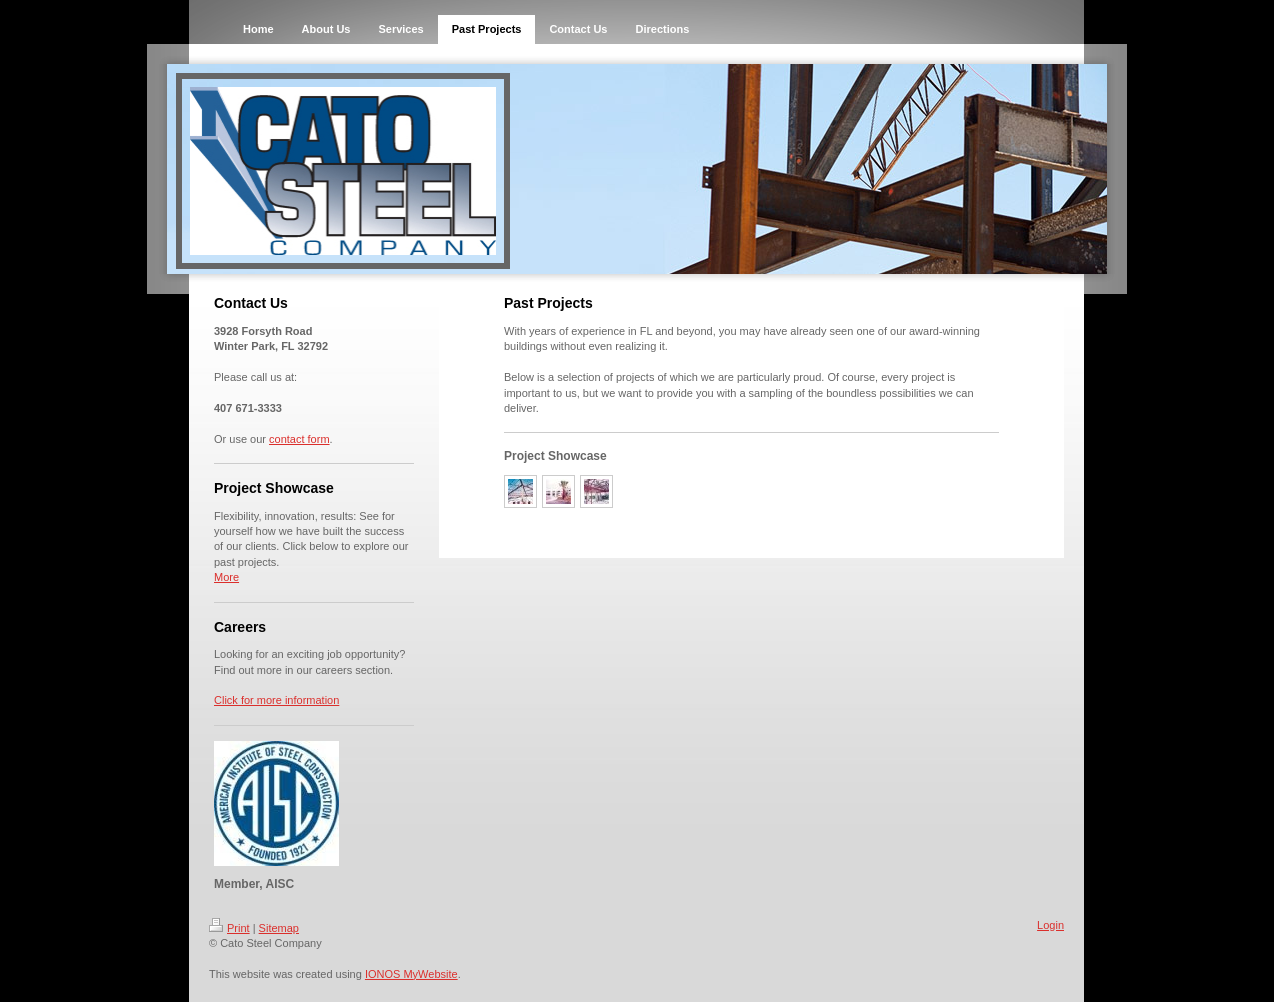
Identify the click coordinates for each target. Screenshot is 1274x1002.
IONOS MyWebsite (411, 974)
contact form (299, 439)
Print (229, 928)
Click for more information (276, 700)
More (226, 577)
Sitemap (279, 928)
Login (1050, 925)
